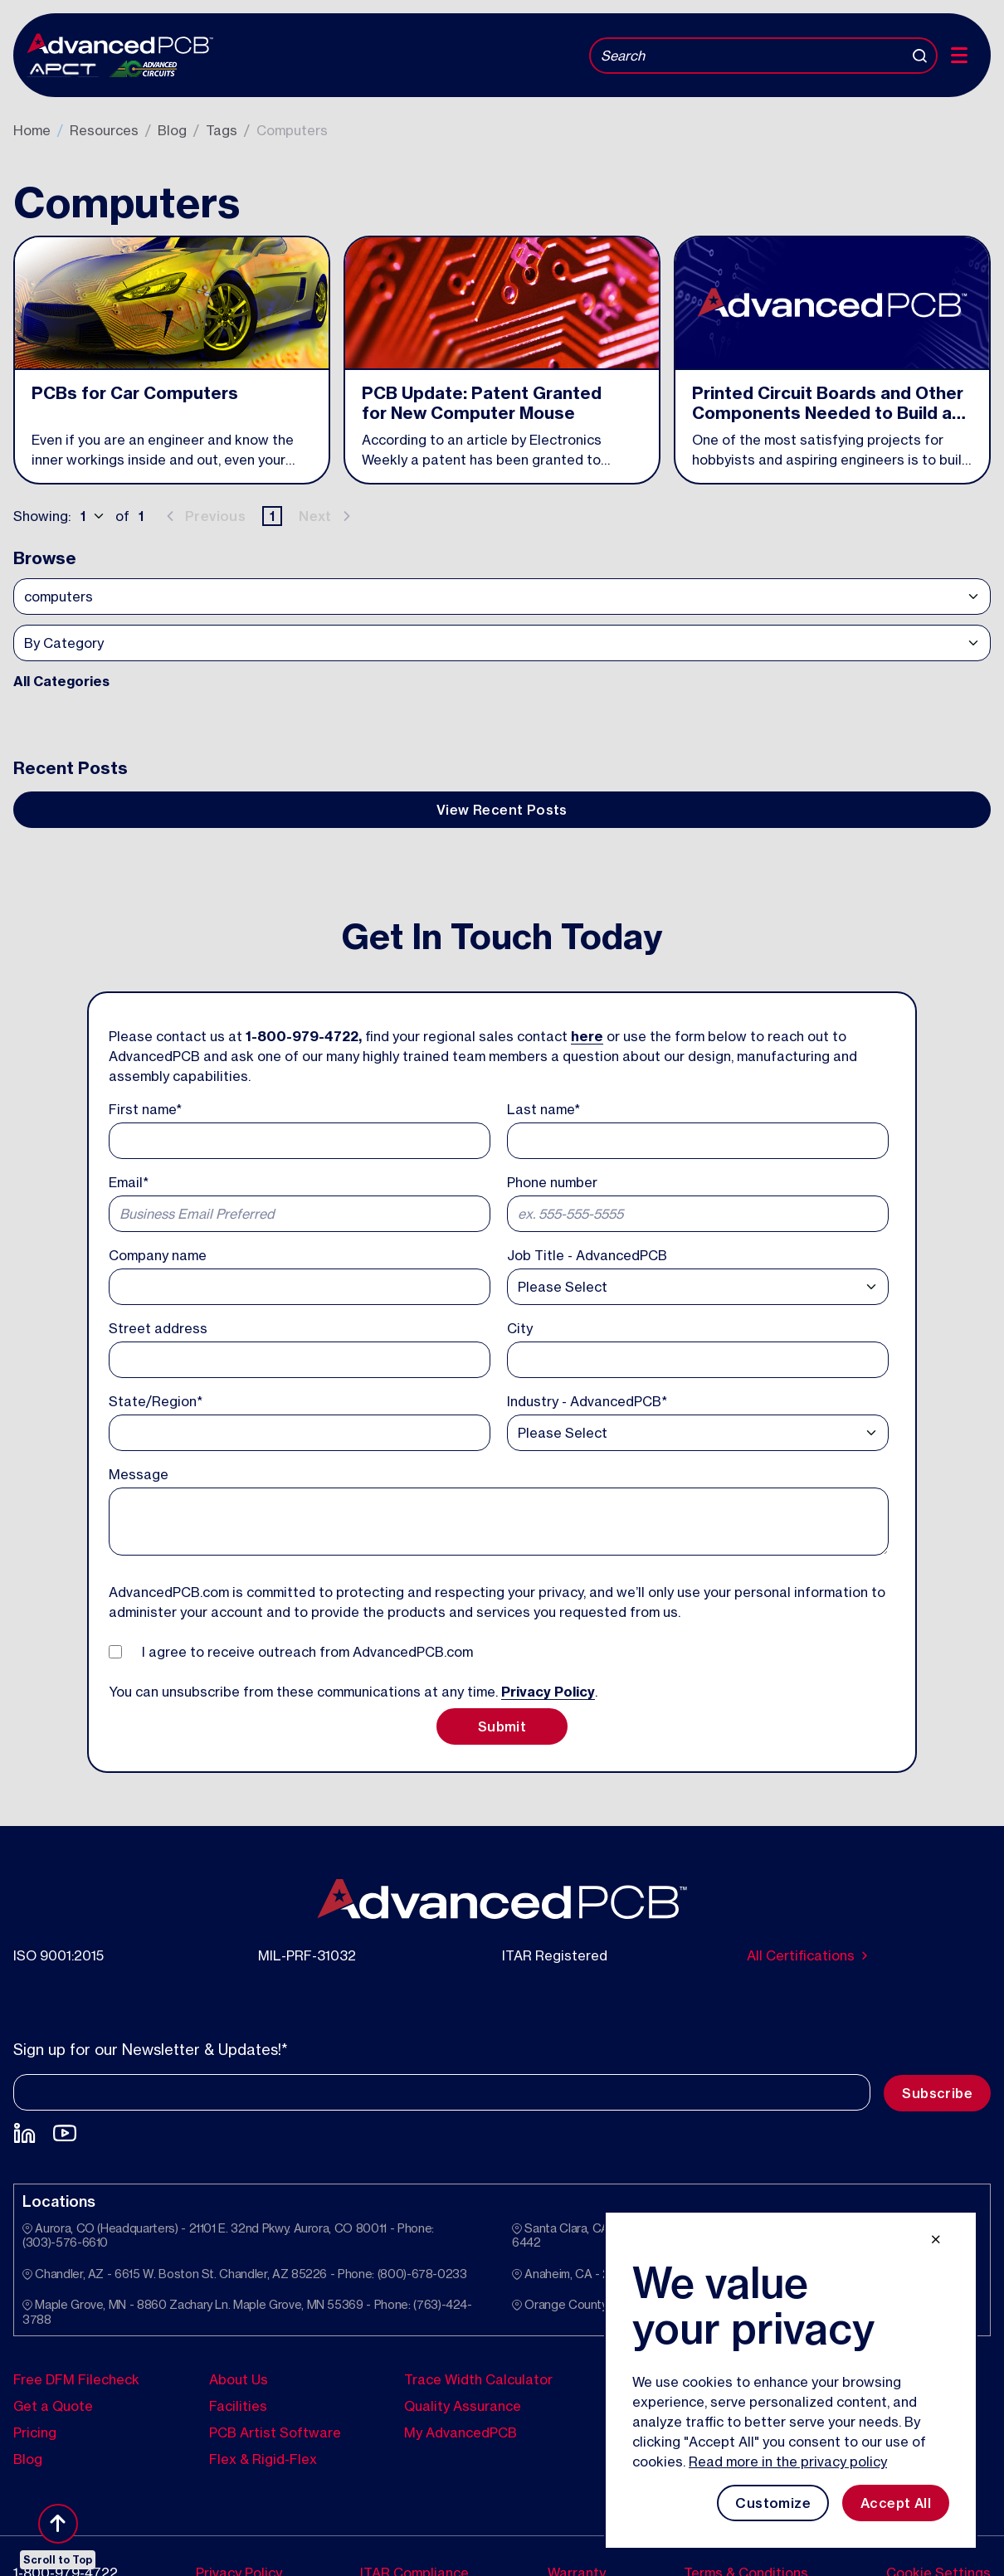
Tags (221, 130)
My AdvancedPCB (460, 2432)
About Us (238, 2379)
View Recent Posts (502, 809)
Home (32, 130)
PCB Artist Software (275, 2432)
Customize (773, 2503)
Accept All (895, 2503)
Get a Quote (53, 2406)
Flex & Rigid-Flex (263, 2459)
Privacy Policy (548, 1691)
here (587, 1036)
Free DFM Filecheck (76, 2379)
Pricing (34, 2432)
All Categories (61, 681)
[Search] (763, 55)
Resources (104, 130)
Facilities (238, 2406)
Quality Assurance (462, 2406)
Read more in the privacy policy (788, 2461)
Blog (172, 130)
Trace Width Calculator (478, 2379)
